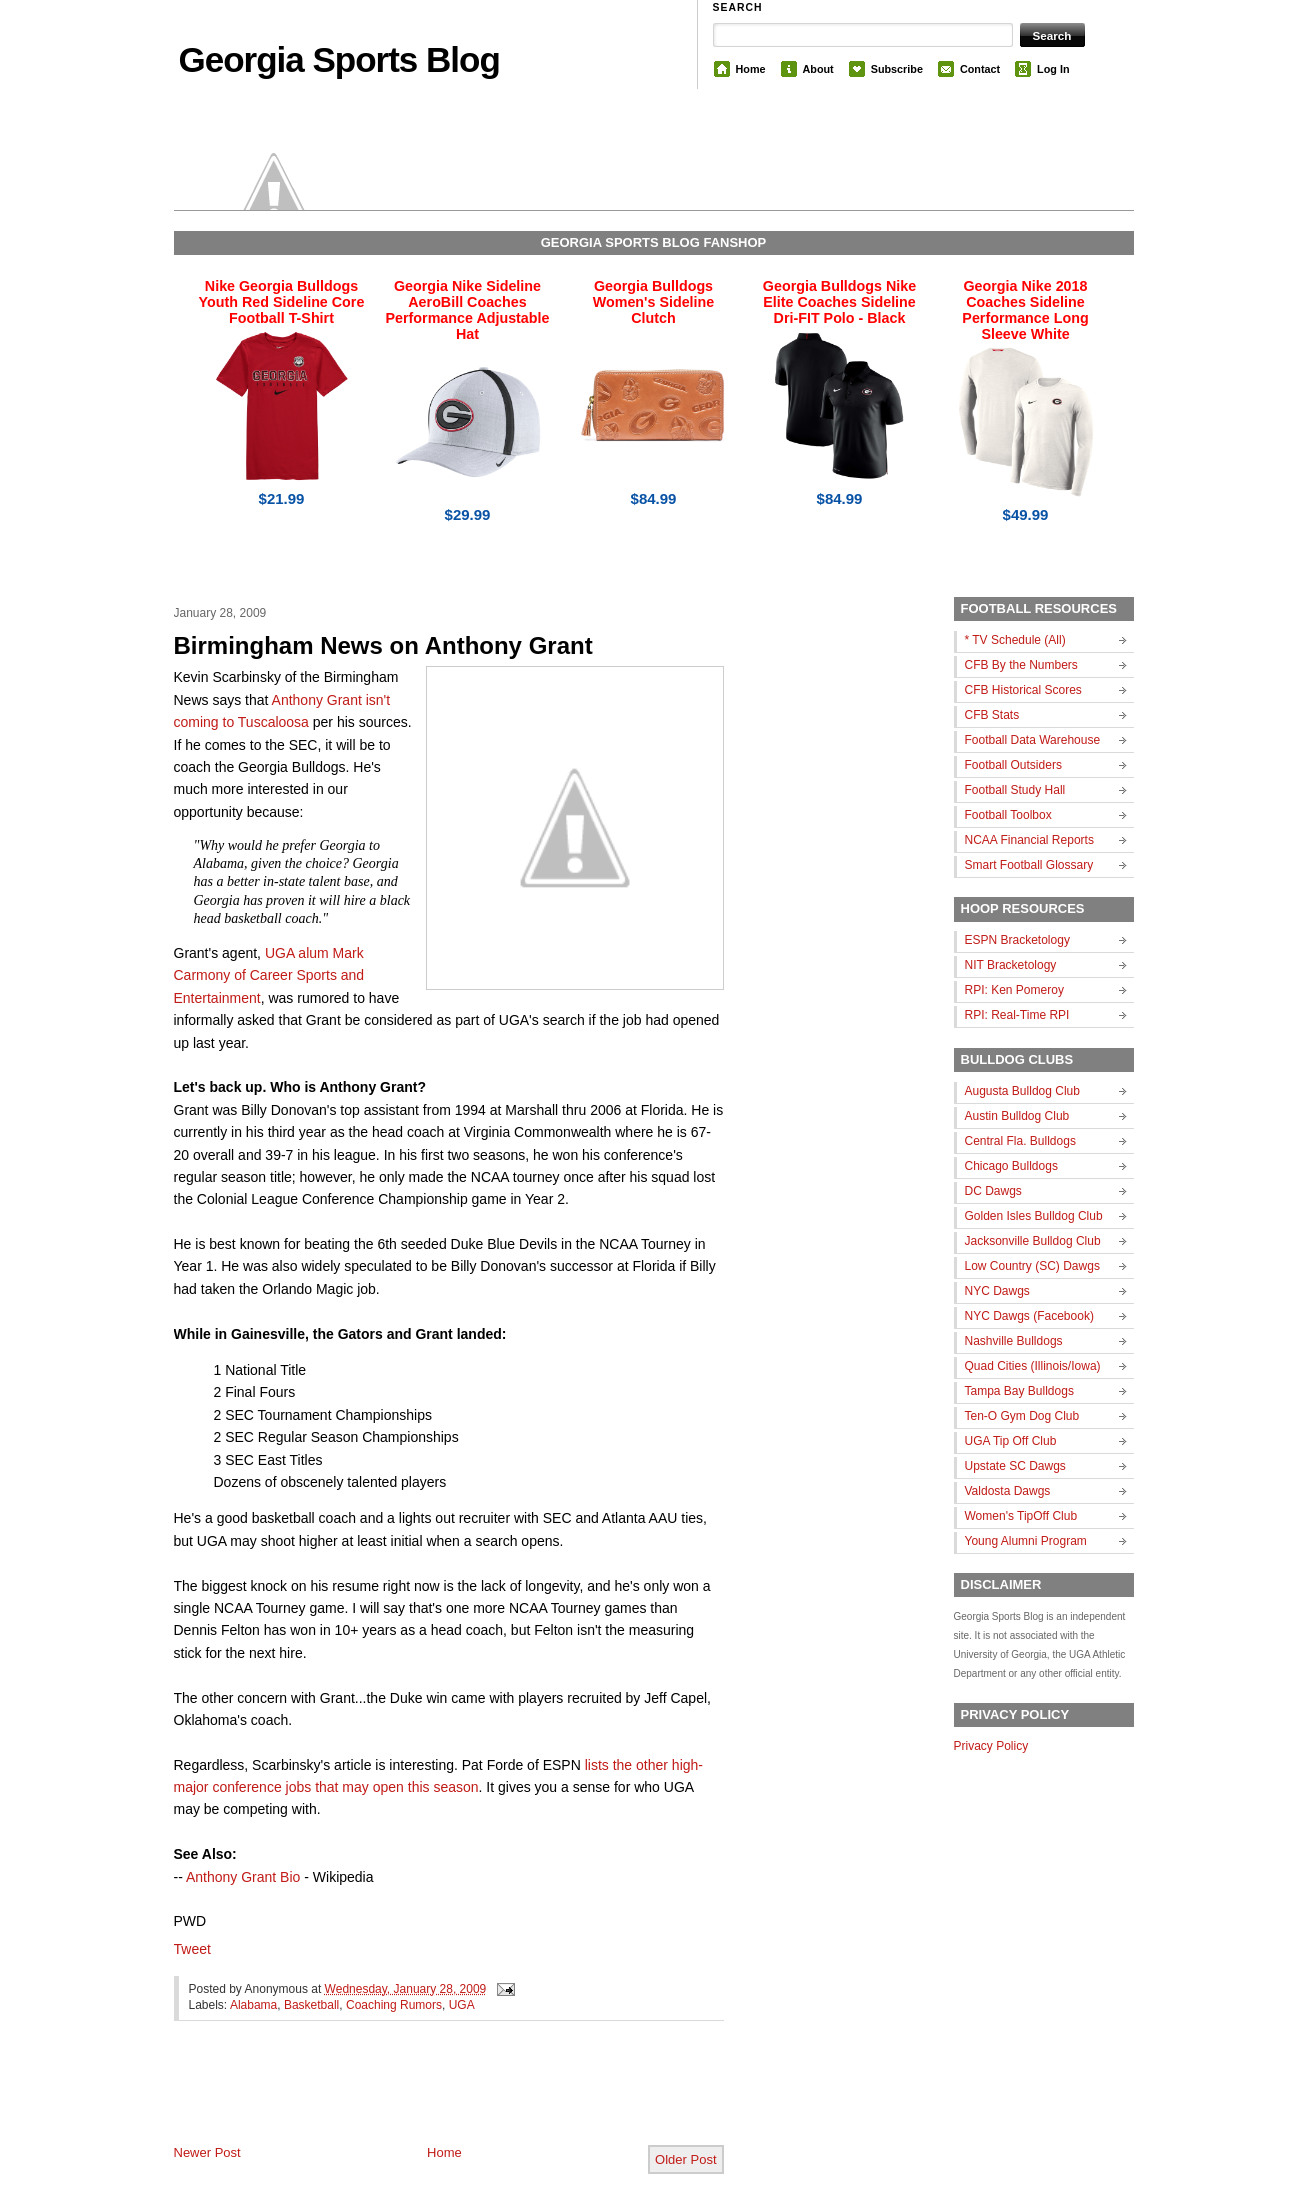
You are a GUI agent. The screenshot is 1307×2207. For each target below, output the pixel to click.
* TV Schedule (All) (1015, 640)
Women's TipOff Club (1021, 1516)
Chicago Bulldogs (1011, 1166)
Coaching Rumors (394, 2005)
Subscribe (897, 69)
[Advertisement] (408, 2099)
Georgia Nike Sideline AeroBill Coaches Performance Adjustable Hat (468, 310)
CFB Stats (992, 715)
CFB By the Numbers (1021, 665)
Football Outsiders (1013, 765)
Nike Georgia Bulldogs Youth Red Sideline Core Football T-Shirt (282, 302)
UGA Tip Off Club (1011, 1441)
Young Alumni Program (1026, 1541)
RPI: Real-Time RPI (1017, 1015)
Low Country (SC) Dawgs (1032, 1266)
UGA (462, 2005)
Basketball (311, 2005)
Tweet (192, 1949)
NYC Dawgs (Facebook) (1029, 1316)
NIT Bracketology (1011, 965)
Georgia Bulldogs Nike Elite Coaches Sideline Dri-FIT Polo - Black (839, 302)
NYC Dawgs (997, 1291)
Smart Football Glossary (1029, 865)
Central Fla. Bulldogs (1020, 1141)
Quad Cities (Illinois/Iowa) (1033, 1366)
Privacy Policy (991, 1746)
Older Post (685, 2159)
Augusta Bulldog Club (1022, 1091)
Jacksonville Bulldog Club (1033, 1241)
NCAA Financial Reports (1029, 840)
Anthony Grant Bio (243, 1877)
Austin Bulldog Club (1017, 1116)
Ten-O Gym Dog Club (1022, 1416)
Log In (1053, 69)
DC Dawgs (993, 1191)
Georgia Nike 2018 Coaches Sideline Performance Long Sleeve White (1025, 310)
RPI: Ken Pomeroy (1014, 990)
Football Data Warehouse (1033, 740)
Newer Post (207, 2152)
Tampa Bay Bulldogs (1019, 1391)
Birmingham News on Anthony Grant (383, 645)
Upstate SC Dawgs (1015, 1466)
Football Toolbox (1008, 815)
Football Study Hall (1015, 790)
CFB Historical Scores (1023, 690)
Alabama (253, 2005)
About (818, 69)
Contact (980, 69)
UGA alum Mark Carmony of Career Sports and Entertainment (269, 975)
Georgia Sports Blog (339, 59)
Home (751, 69)
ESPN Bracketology (1017, 940)
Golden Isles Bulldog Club (1034, 1216)
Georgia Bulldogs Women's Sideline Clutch (654, 302)
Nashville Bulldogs (1014, 1341)
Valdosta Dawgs (1008, 1491)
